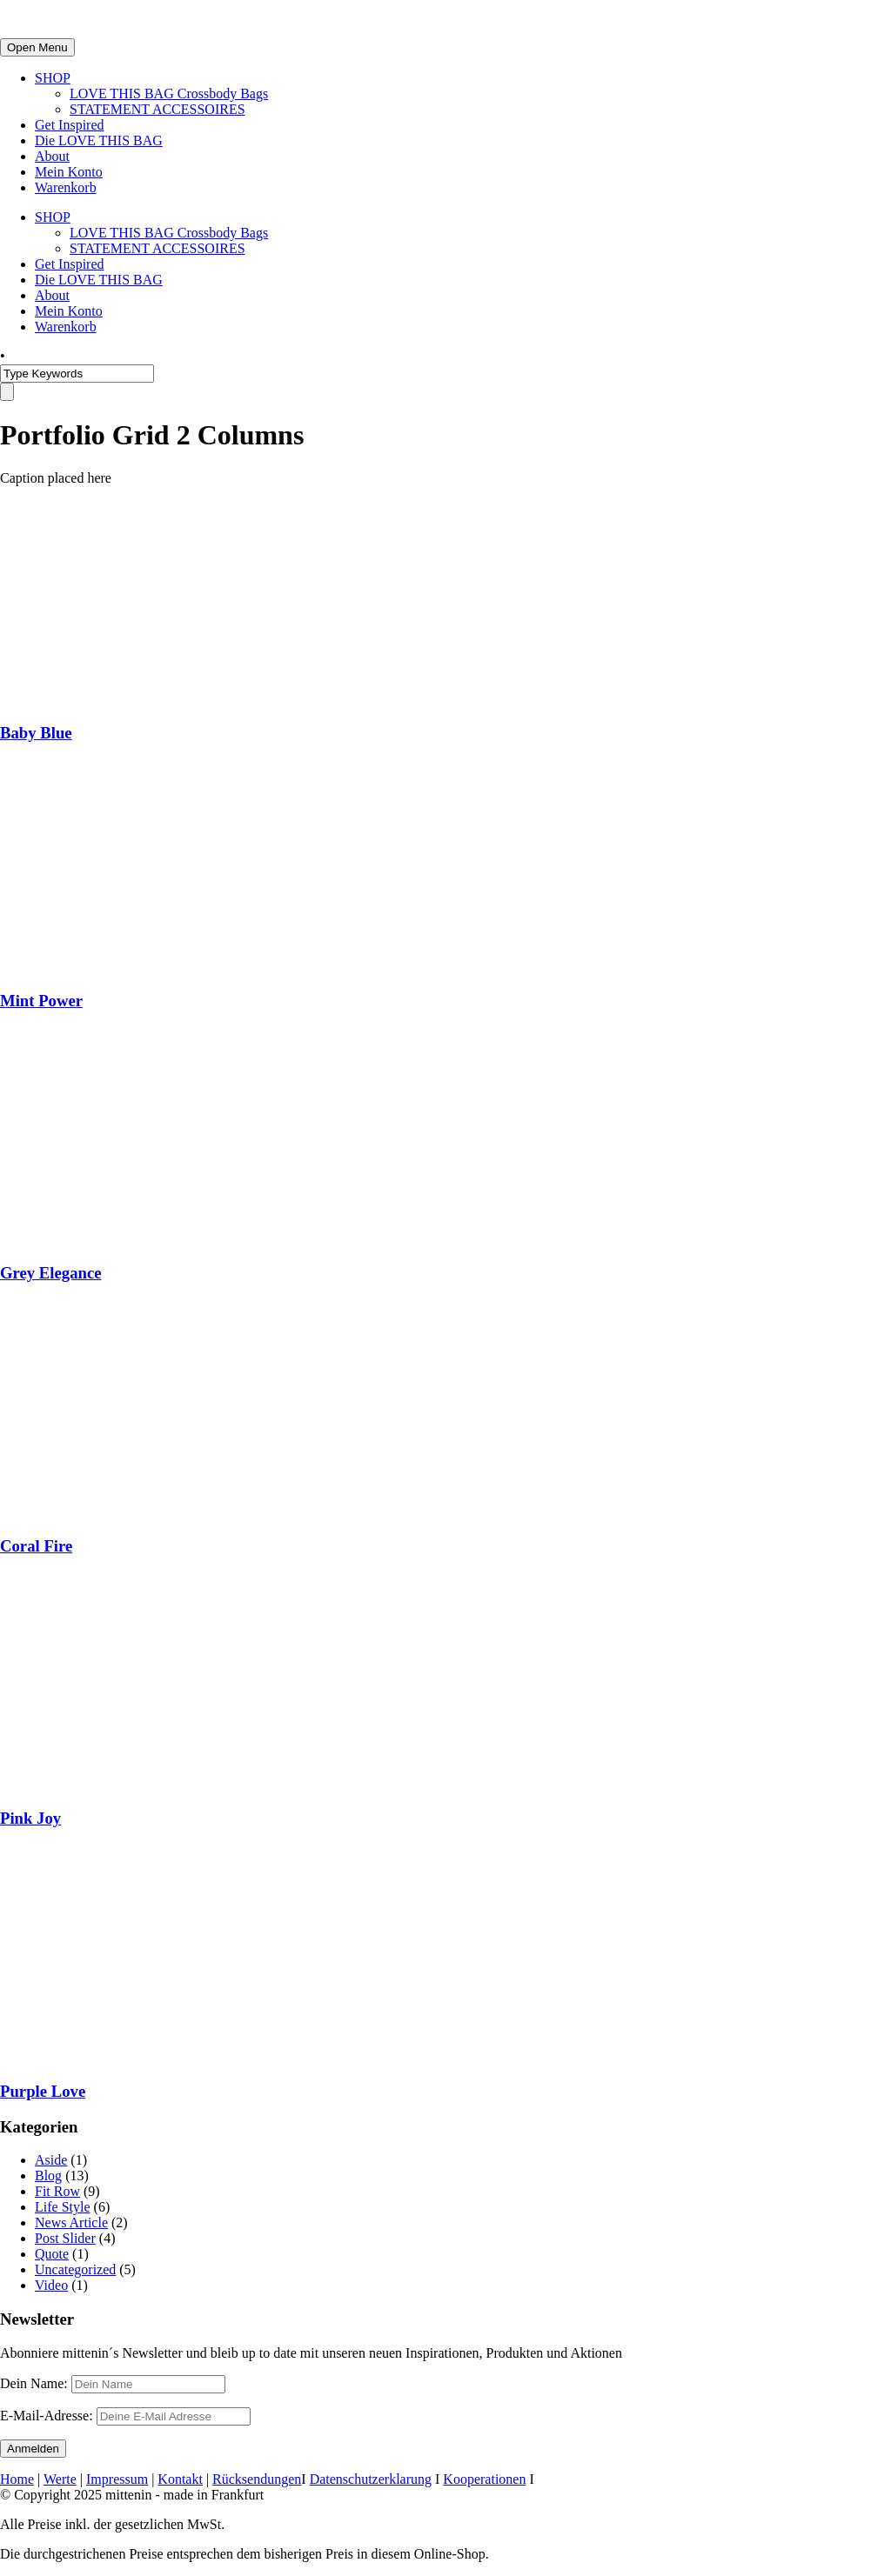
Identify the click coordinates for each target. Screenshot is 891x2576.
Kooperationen (484, 2479)
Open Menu (37, 47)
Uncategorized (75, 2269)
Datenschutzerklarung (371, 2479)
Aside (51, 2159)
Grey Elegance (51, 1273)
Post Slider (65, 2238)
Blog (48, 2175)
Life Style (62, 2206)
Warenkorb (66, 187)
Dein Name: (34, 2383)
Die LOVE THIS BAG (99, 140)
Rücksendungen (256, 2479)
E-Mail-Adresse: (125, 2415)
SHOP (52, 77)
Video (51, 2285)
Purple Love (42, 2091)
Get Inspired (69, 124)
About (52, 156)
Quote (52, 2253)
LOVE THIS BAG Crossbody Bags (169, 93)
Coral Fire (36, 1546)
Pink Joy (30, 1818)
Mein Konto (69, 171)
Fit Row (57, 2191)
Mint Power (41, 1000)
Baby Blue (36, 733)
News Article (71, 2222)
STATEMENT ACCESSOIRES (157, 109)
